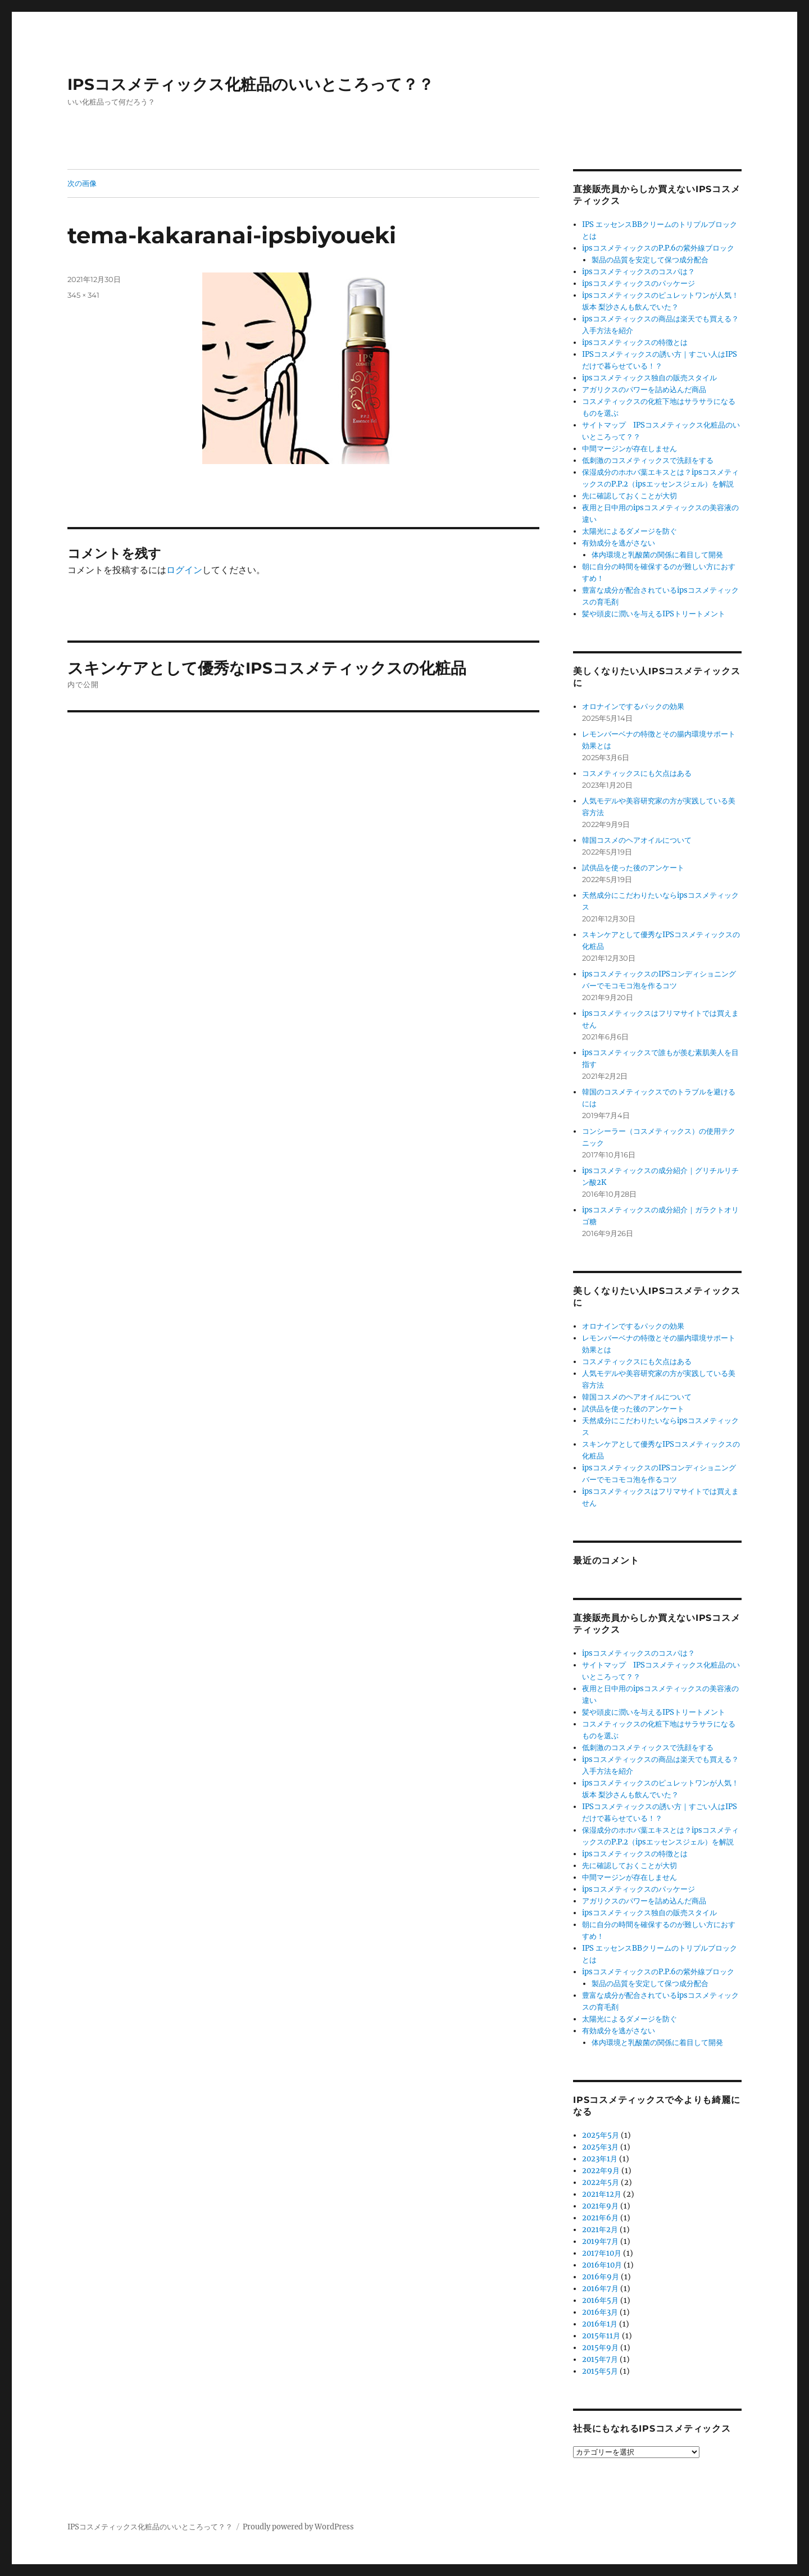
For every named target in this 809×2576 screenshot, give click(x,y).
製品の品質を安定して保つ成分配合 (650, 260)
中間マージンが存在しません (629, 448)
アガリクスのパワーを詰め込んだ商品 (644, 389)
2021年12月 (601, 2194)
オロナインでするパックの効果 (633, 706)
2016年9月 (600, 2277)
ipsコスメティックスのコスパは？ (638, 271)
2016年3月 (600, 2312)
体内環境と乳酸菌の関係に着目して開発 (657, 555)
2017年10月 (601, 2253)
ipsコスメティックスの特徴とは (635, 342)
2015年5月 (600, 2371)
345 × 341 (83, 294)
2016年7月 (600, 2288)
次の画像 (82, 183)
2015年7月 (600, 2359)
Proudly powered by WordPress (298, 2527)
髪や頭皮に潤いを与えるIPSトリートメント (653, 614)
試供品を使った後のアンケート (633, 868)
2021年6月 (600, 2218)
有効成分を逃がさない (618, 543)
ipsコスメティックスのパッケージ (638, 283)
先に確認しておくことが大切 (629, 496)
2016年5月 (600, 2300)
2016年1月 (599, 2324)
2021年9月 (600, 2206)
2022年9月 (601, 2170)
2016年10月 (602, 2265)
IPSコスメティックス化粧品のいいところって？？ (250, 84)
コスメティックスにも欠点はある (637, 773)
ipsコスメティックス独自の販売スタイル (649, 378)
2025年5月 (600, 2135)
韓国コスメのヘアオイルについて (637, 840)
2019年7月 (600, 2241)
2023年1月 (599, 2159)
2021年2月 (600, 2229)
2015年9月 (600, 2347)
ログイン (184, 569)
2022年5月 (600, 2182)
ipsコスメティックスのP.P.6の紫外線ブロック (658, 248)
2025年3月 (600, 2147)
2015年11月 (601, 2336)
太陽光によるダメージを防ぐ (629, 531)
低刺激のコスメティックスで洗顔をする (647, 460)
